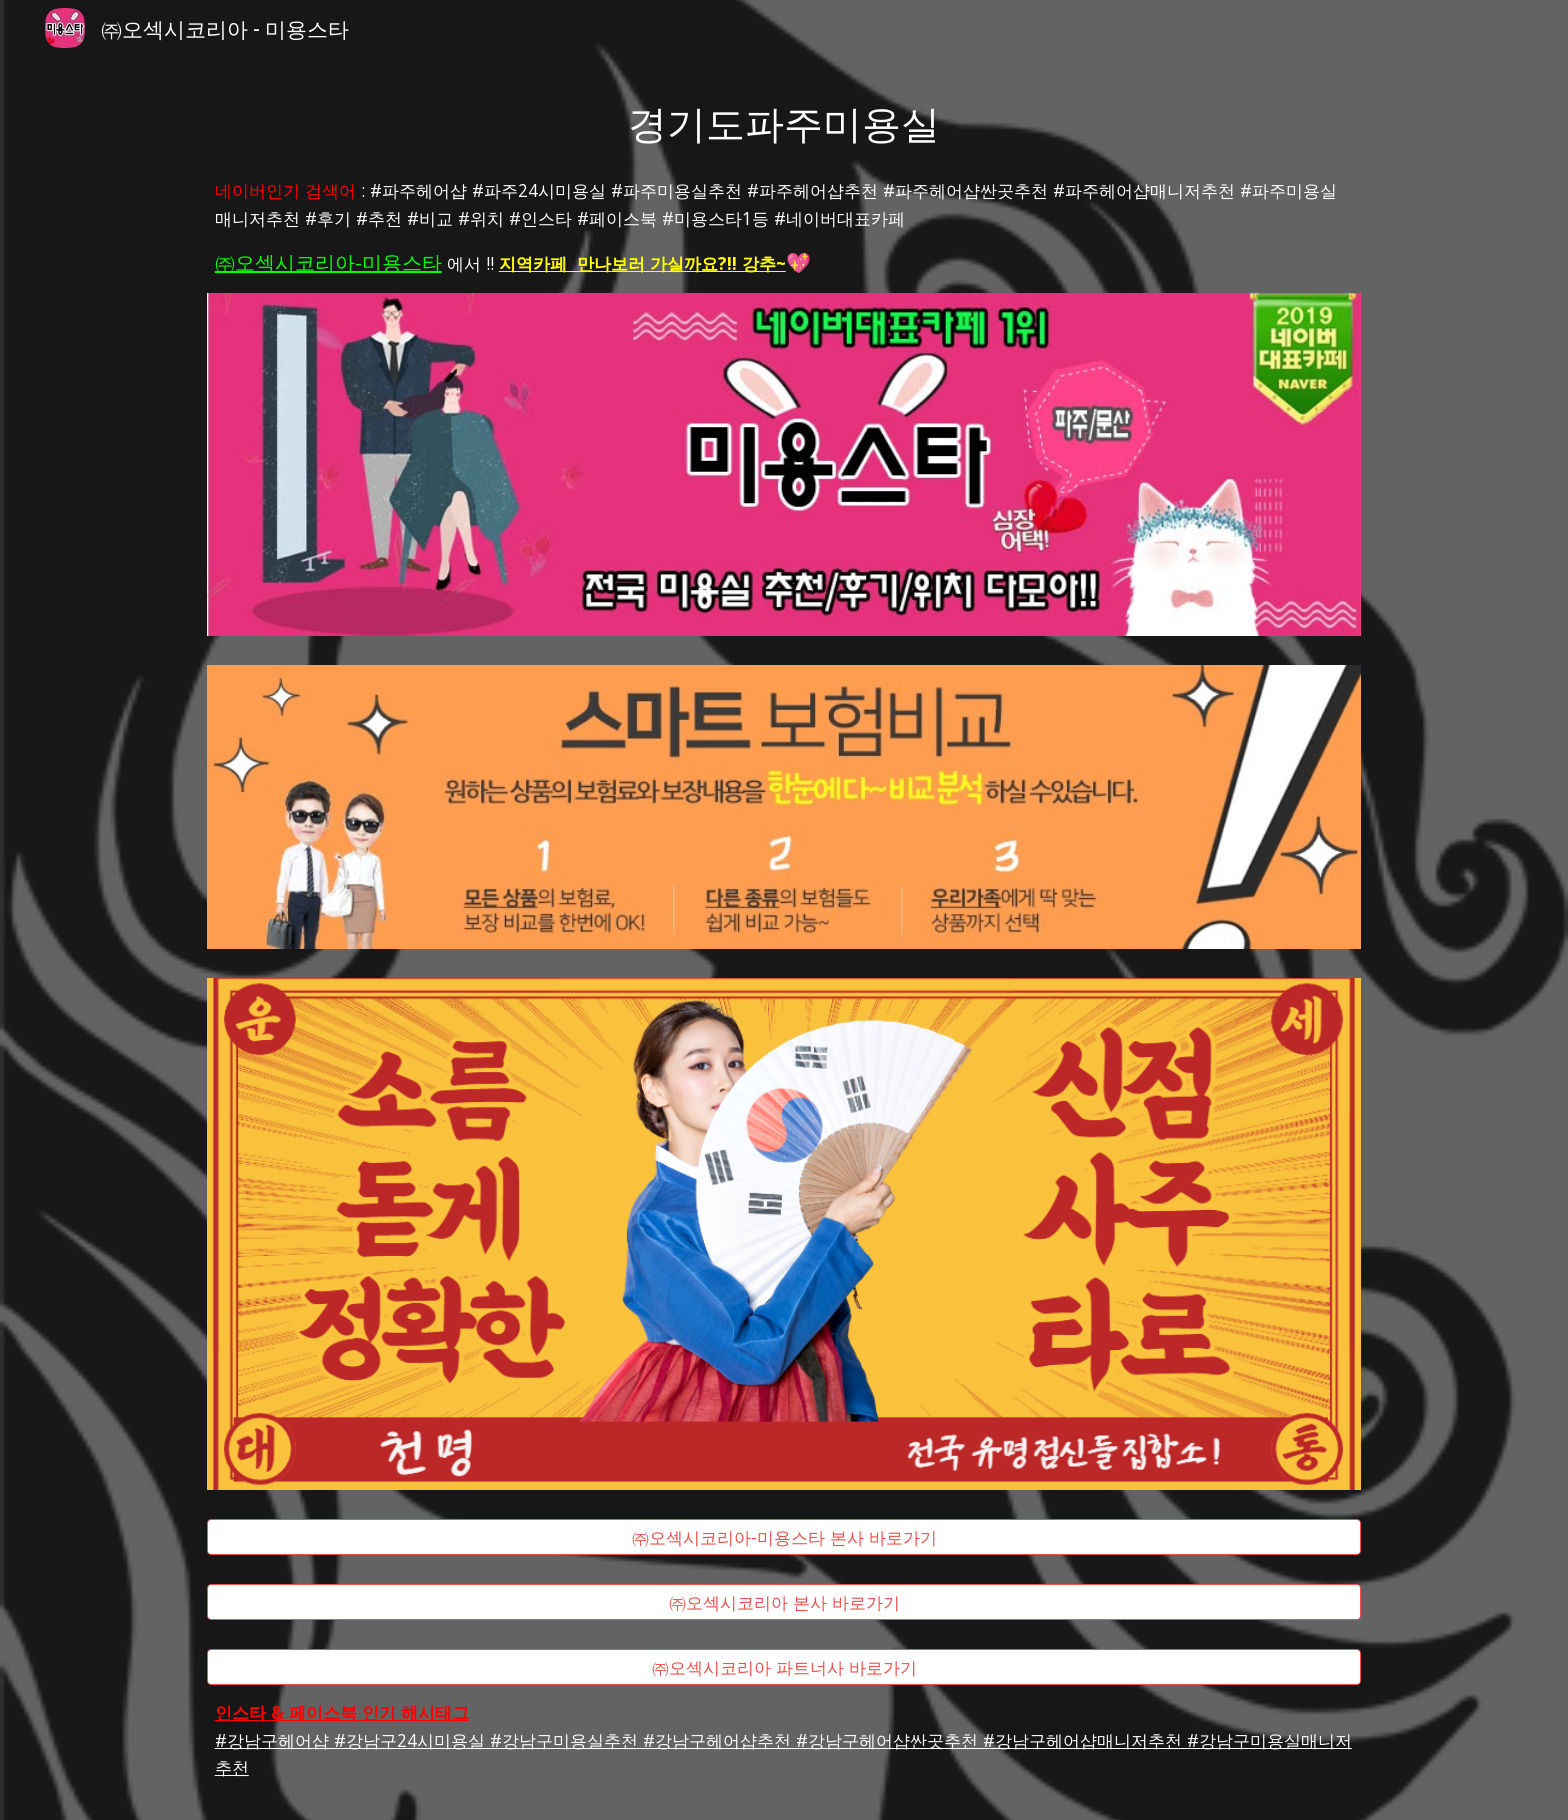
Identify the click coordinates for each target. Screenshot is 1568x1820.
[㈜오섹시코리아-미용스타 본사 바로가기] (784, 1537)
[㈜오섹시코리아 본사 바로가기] (784, 1602)
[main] (784, 121)
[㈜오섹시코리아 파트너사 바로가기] (784, 1666)
